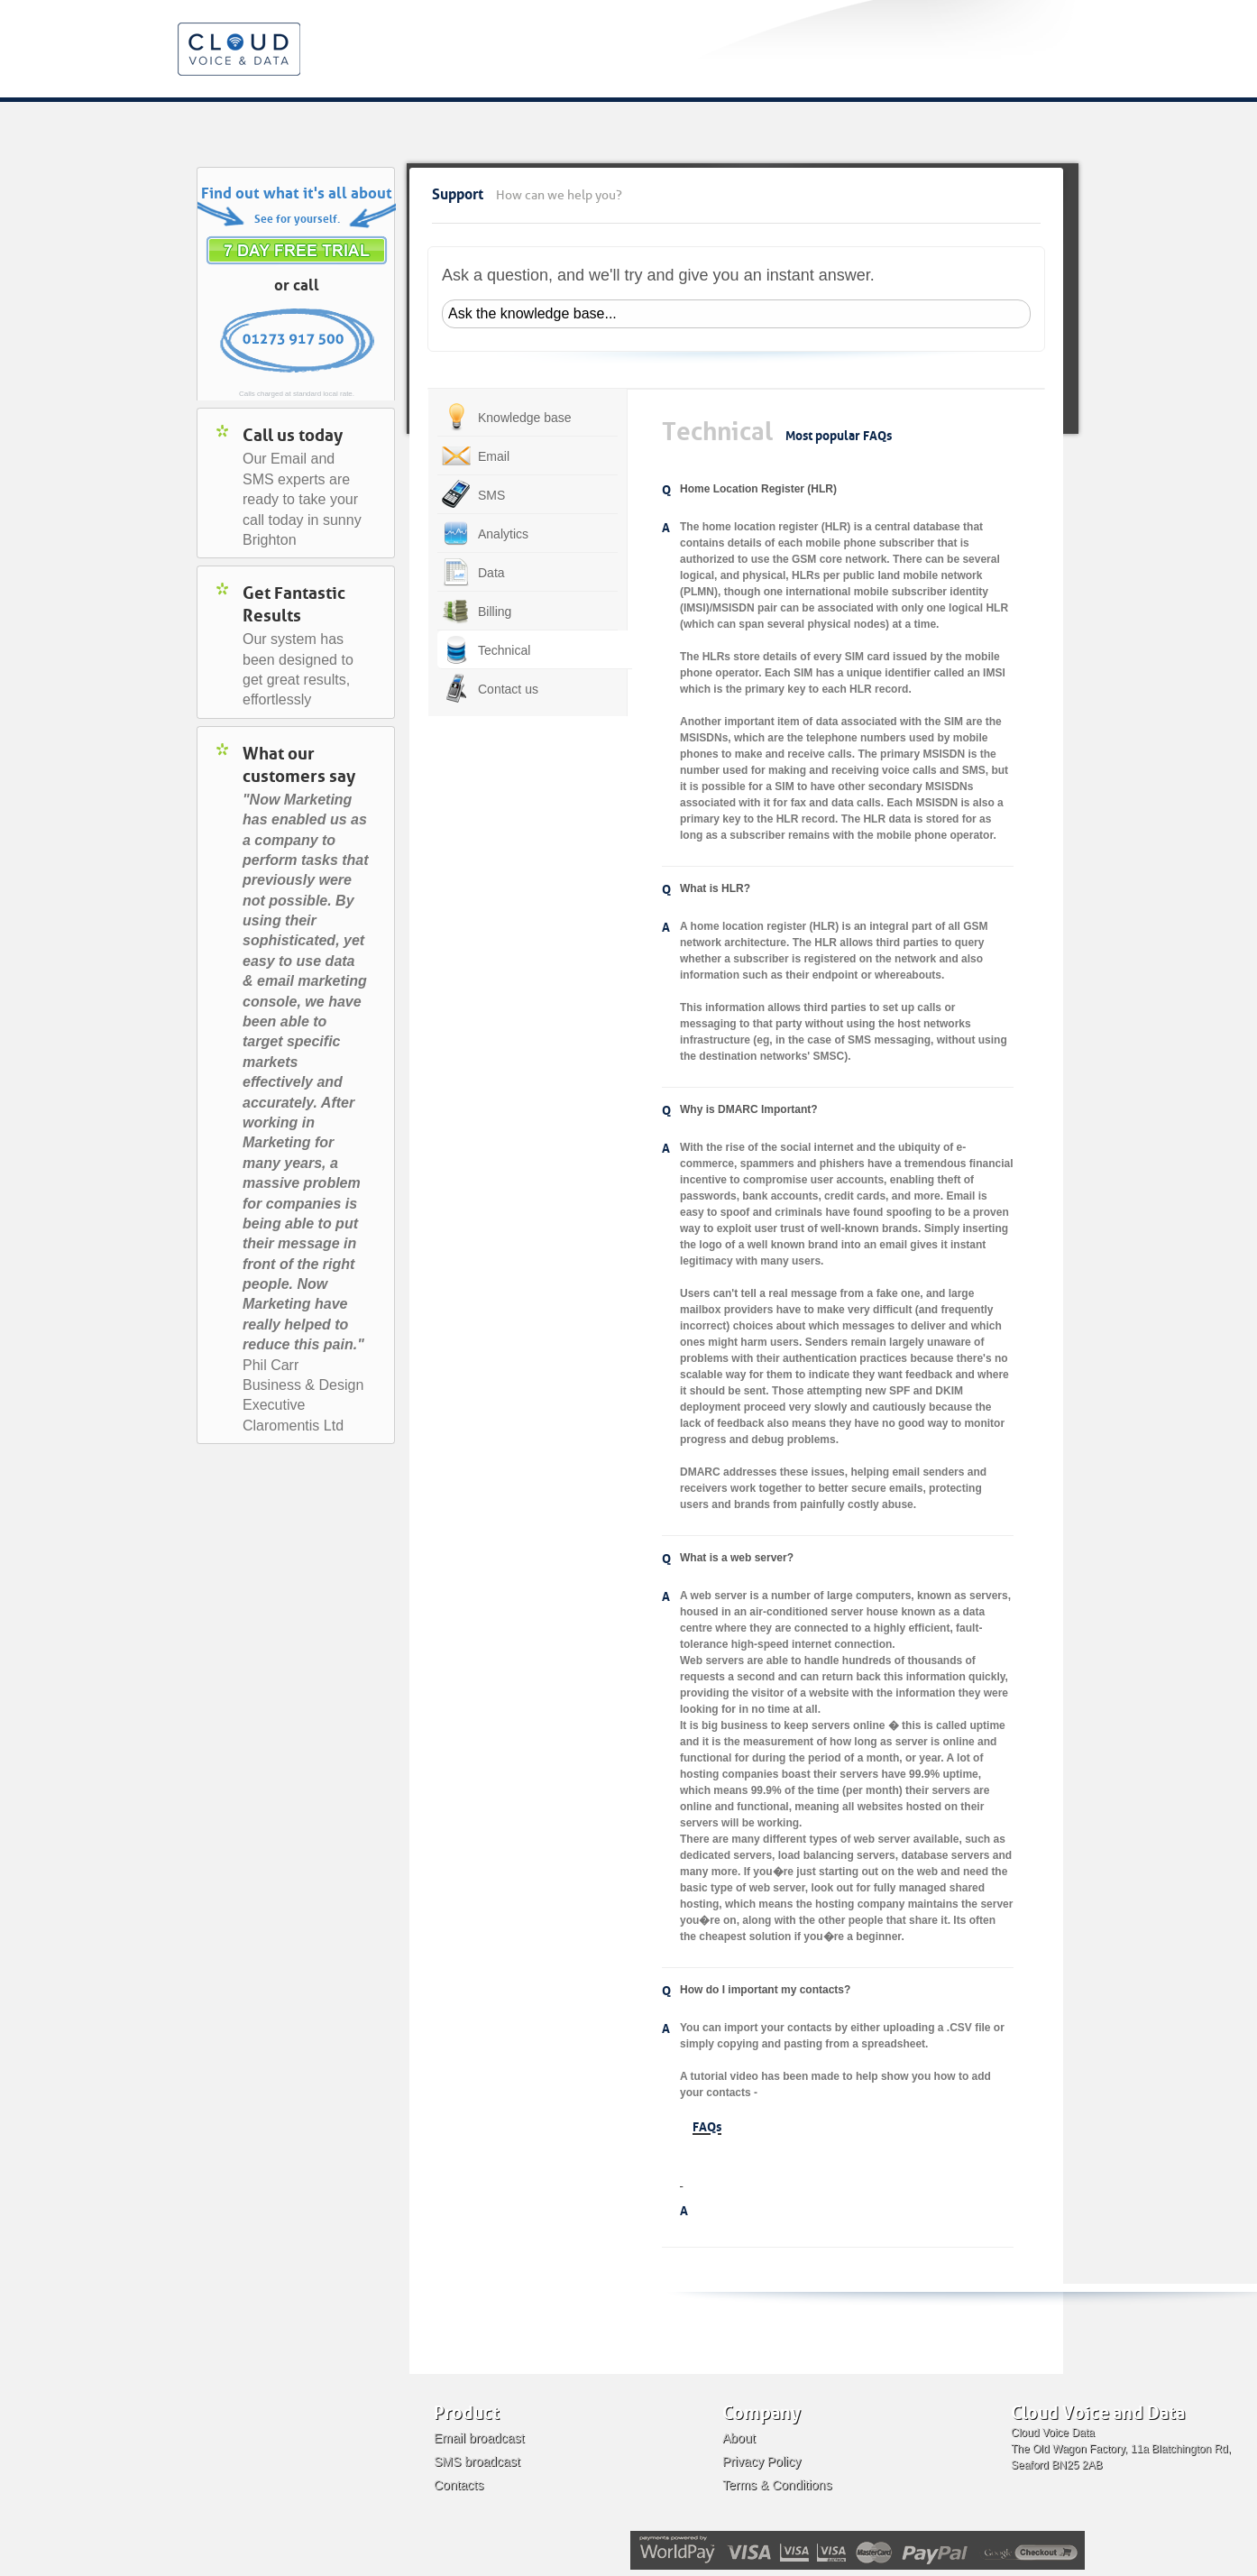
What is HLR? (715, 888)
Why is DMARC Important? (749, 1109)
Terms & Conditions (776, 2485)
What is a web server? (737, 1557)
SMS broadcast (477, 2461)
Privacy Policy (761, 2461)
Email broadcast (479, 2438)
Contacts (458, 2485)
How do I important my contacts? (765, 1989)
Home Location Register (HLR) (758, 489)
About (739, 2438)
